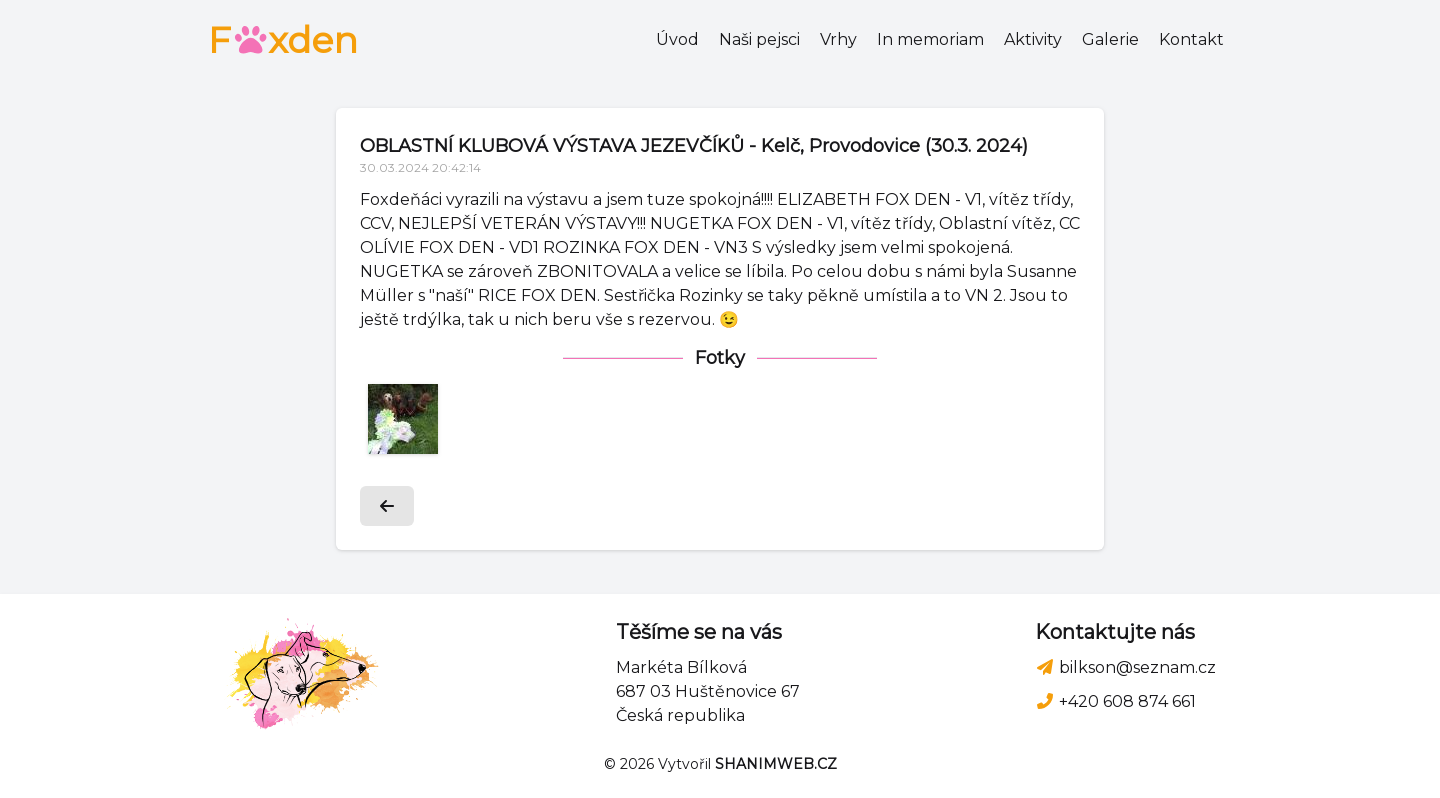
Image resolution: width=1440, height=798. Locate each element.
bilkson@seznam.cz (1125, 667)
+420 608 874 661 (1115, 701)
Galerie (1110, 39)
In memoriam (930, 39)
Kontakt (1191, 39)
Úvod (677, 39)
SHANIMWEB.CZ (776, 764)
